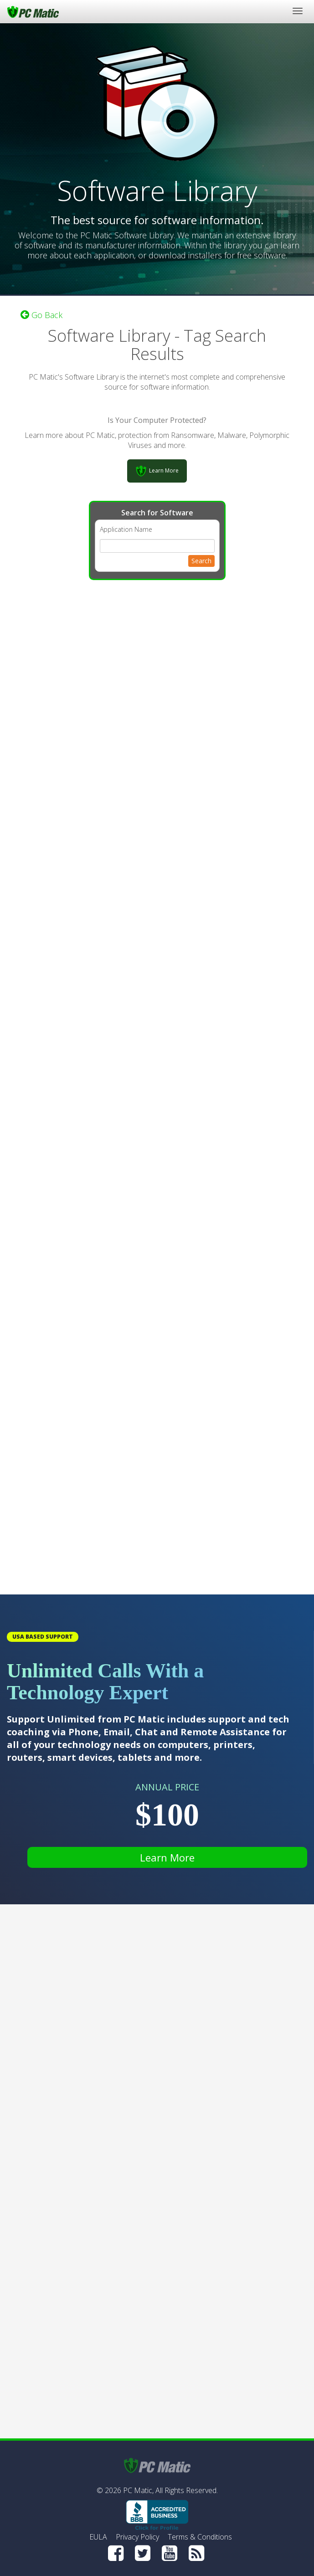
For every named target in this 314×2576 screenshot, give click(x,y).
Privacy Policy (137, 2537)
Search (201, 560)
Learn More (167, 1857)
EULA (98, 2537)
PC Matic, (138, 2490)
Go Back (41, 314)
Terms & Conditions (200, 2537)
